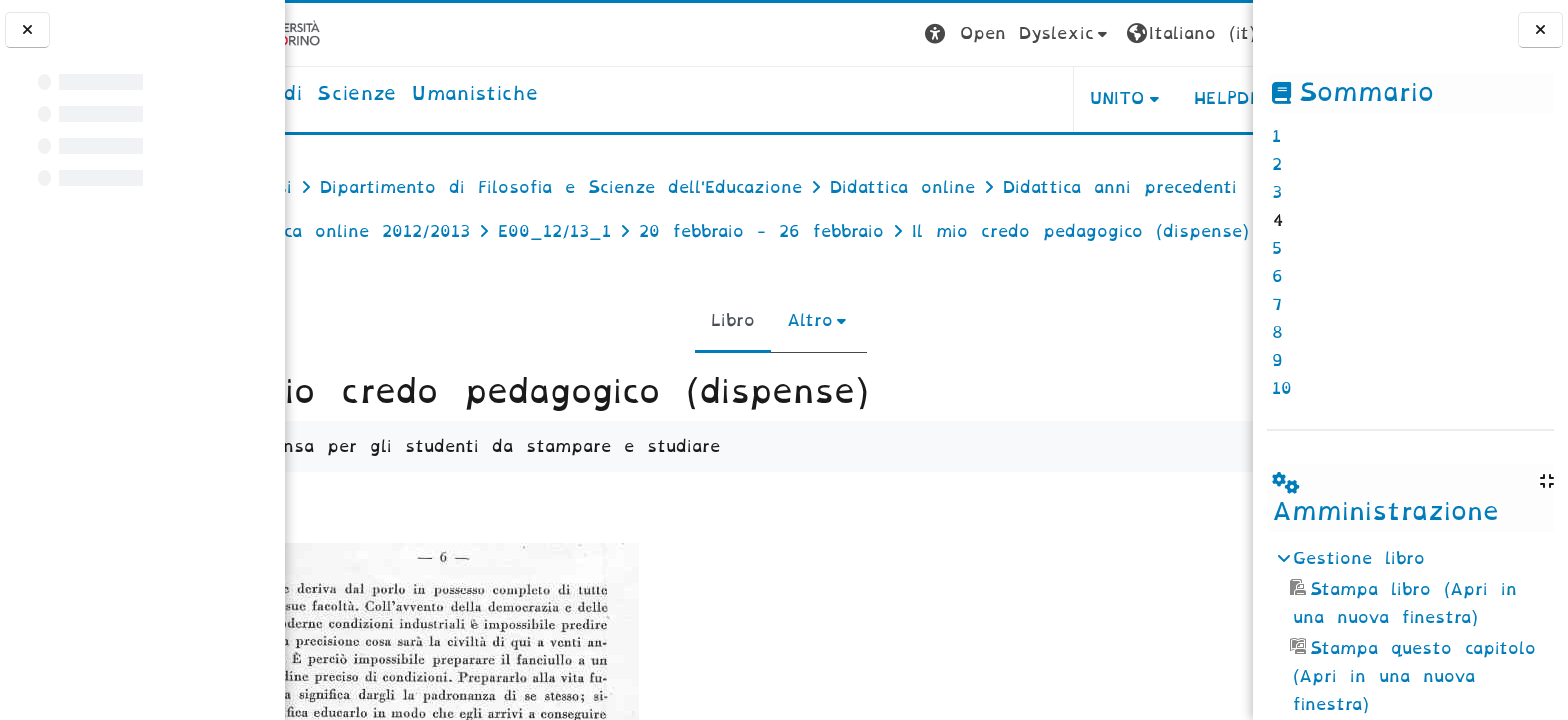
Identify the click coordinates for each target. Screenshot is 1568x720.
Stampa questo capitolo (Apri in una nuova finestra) (1413, 676)
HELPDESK (1126, 98)
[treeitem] (1410, 632)
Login (1213, 33)
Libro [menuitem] (721, 364)
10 (1282, 388)
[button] (905, 34)
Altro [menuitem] (798, 364)
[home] (458, 95)
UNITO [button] (1004, 98)
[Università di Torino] (347, 33)
